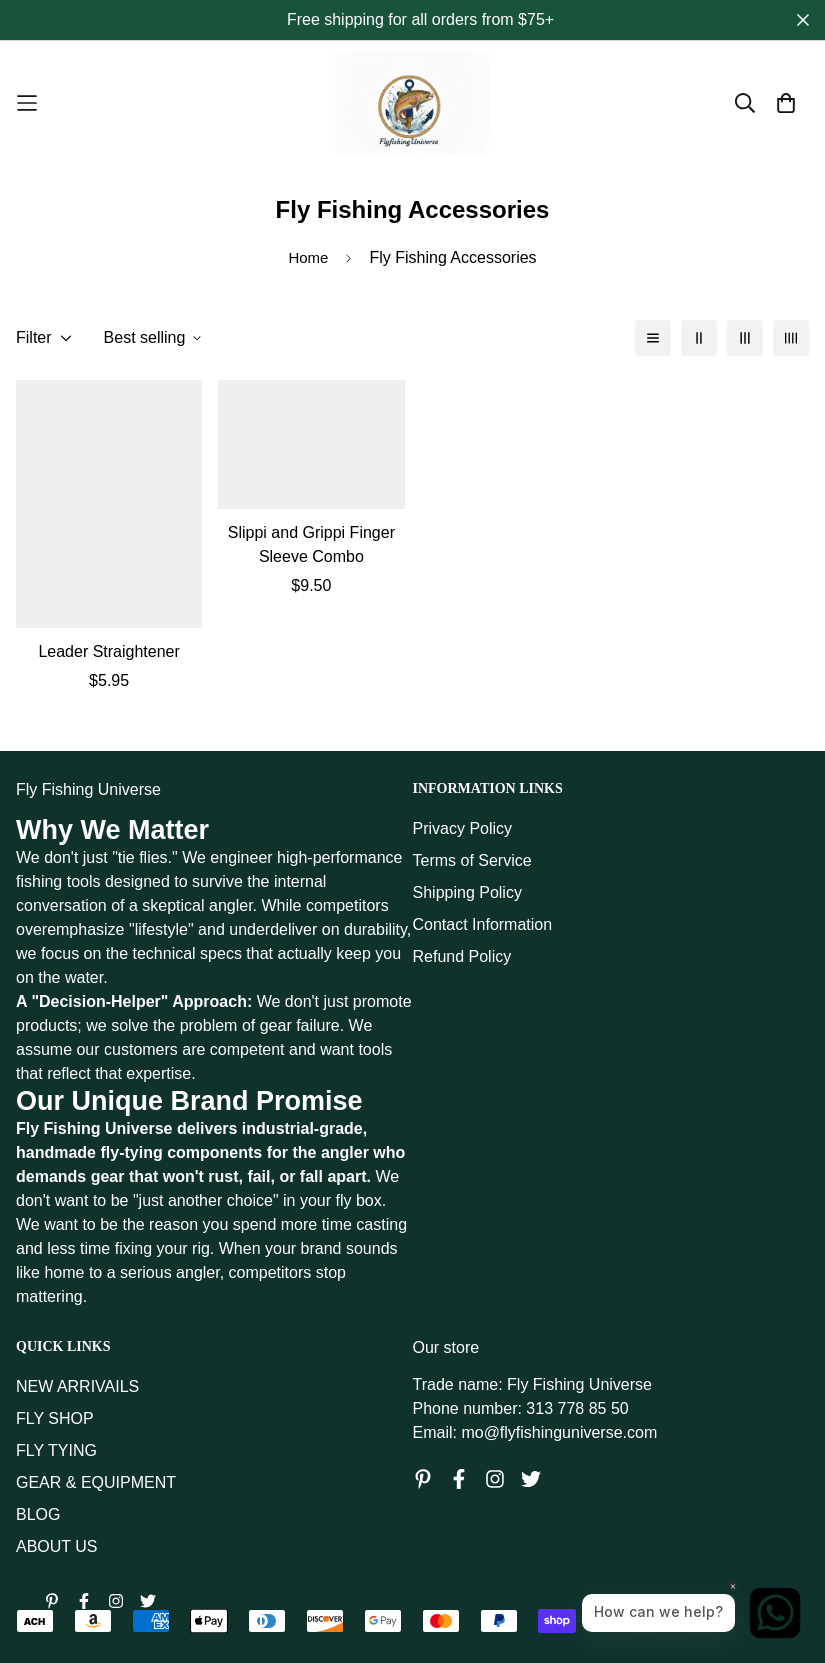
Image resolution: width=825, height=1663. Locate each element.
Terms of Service (472, 860)
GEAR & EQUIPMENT (96, 1482)
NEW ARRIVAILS (77, 1386)
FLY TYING (56, 1450)
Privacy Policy (463, 828)
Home (308, 257)
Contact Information (483, 924)
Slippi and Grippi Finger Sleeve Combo (311, 544)
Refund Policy (462, 956)
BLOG (38, 1514)
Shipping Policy (467, 892)
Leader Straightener (108, 651)
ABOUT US (57, 1546)
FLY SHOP (55, 1418)
